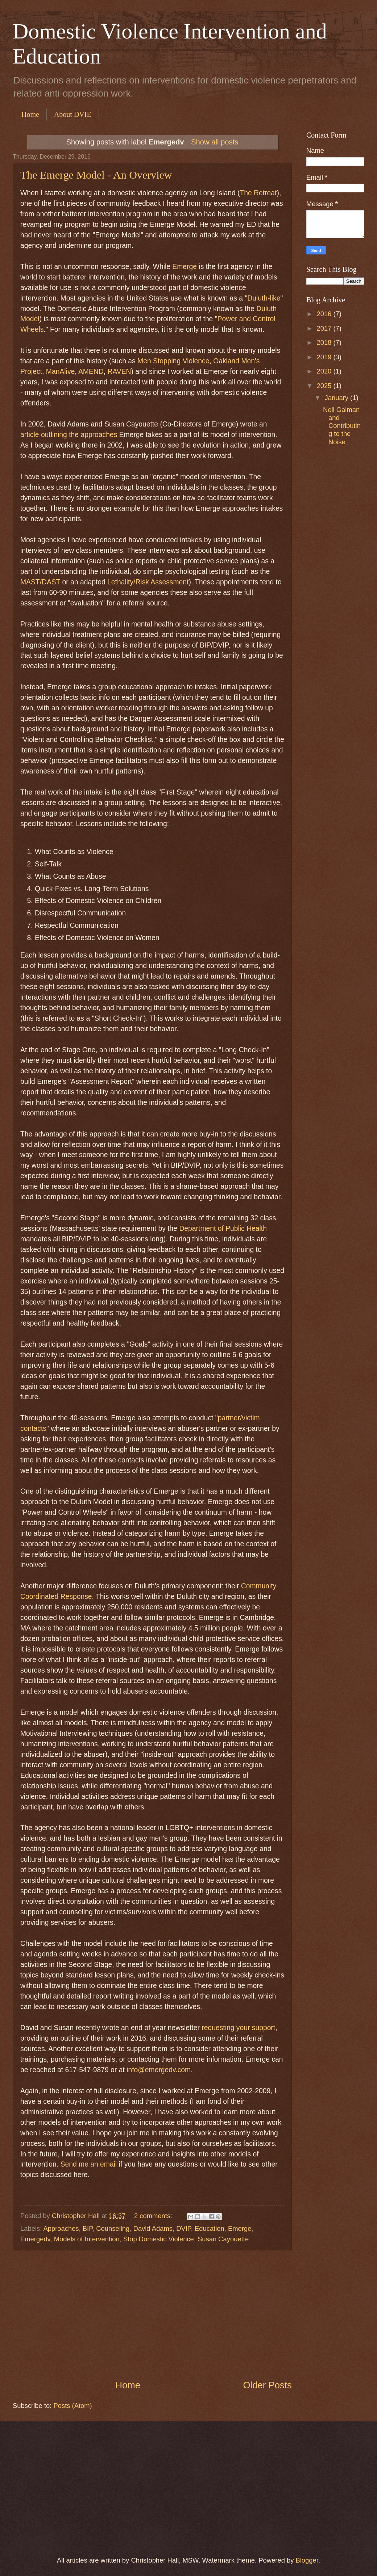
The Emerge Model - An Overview (96, 175)
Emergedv (35, 2239)
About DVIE (72, 114)
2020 (324, 371)
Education (209, 2228)
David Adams (153, 2228)
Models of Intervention (87, 2239)
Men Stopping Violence (173, 361)
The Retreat (258, 193)
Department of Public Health (223, 1228)
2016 (324, 314)
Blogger (307, 2560)
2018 (324, 342)
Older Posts (267, 2385)
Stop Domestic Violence (158, 2239)
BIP (87, 2228)
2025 (324, 385)
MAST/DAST (40, 582)
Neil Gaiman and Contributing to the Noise (342, 425)
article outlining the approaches (68, 434)
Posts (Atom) (72, 2405)
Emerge (184, 266)
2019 (324, 357)
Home (30, 114)
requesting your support (238, 2028)
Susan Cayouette (223, 2239)
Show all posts (214, 142)
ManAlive (60, 371)
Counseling (112, 2228)
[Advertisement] (152, 2314)
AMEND (91, 371)
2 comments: (154, 2216)
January (338, 397)
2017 (324, 328)
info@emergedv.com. (159, 2070)
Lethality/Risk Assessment (147, 582)
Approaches (61, 2228)
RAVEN (119, 371)
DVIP (183, 2228)
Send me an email (89, 2164)
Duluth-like (263, 298)
